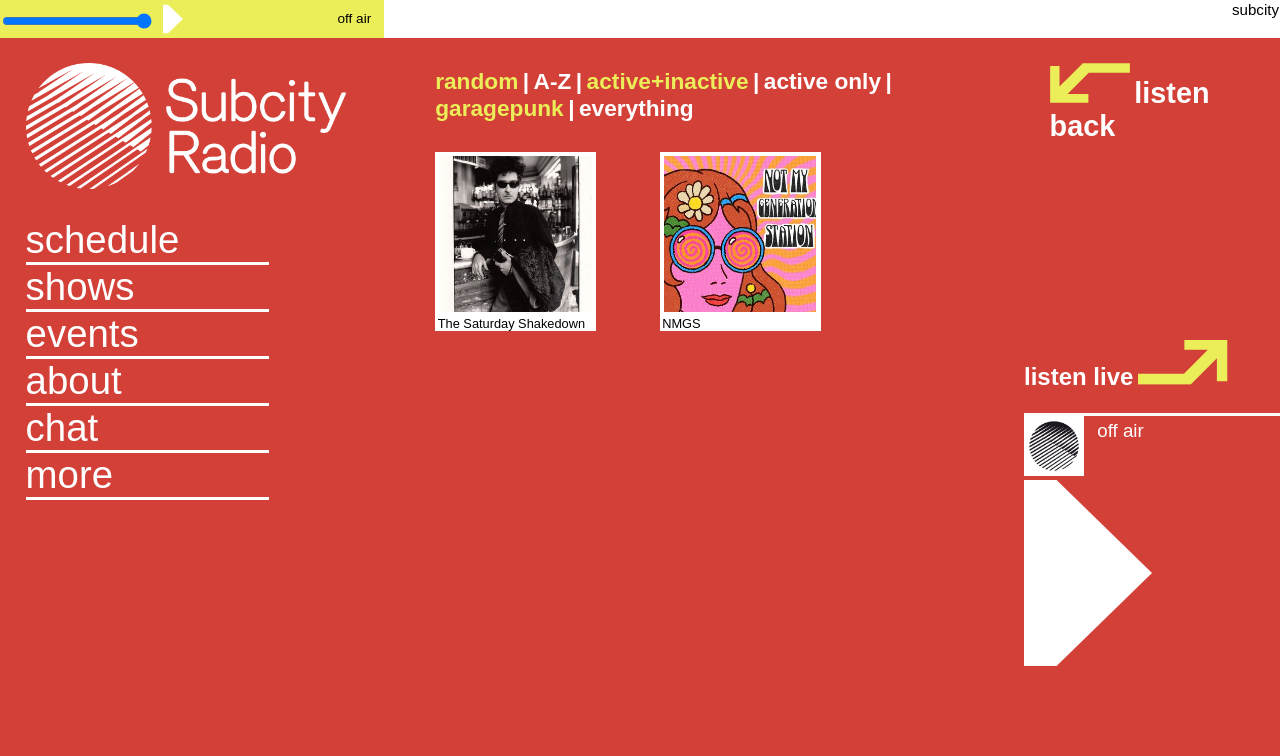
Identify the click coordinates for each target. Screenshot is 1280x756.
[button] (192, 476)
